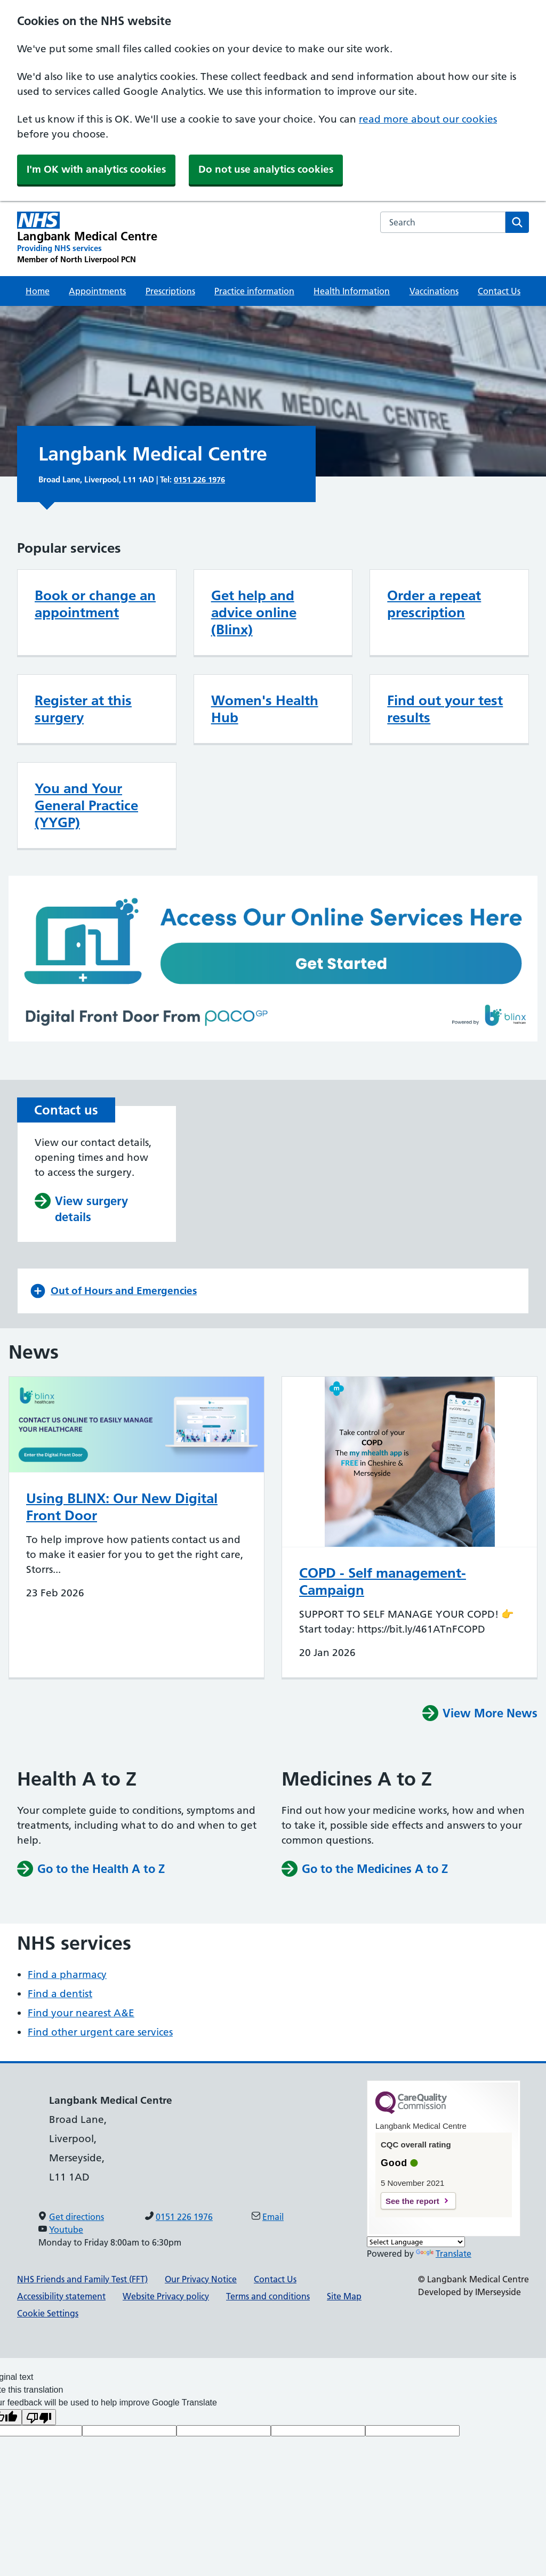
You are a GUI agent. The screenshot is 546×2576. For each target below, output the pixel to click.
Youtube (66, 2229)
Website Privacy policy (166, 2296)
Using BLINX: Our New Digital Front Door (122, 1507)
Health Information (352, 291)
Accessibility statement (61, 2296)
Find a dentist (60, 1994)
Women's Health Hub (264, 709)
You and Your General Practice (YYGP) (86, 805)
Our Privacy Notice (201, 2279)
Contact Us (499, 291)
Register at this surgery (83, 709)
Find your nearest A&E (81, 2013)
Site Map (344, 2296)
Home (38, 291)
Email (273, 2216)
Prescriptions (170, 291)
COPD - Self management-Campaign (382, 1581)
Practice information (254, 291)
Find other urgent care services (100, 2032)
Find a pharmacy (67, 1974)
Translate (443, 2253)
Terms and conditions (268, 2296)
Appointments (97, 291)
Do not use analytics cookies (265, 169)
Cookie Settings (47, 2313)
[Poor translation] (39, 2417)
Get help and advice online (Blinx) (253, 612)
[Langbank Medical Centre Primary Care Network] (87, 238)
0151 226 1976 (199, 479)
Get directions (76, 2216)
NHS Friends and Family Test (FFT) (82, 2279)
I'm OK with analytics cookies (96, 169)
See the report (412, 2201)
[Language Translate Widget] (416, 2241)
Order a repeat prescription (434, 604)
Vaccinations (434, 291)
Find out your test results (445, 709)
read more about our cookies (428, 119)
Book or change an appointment (95, 604)
